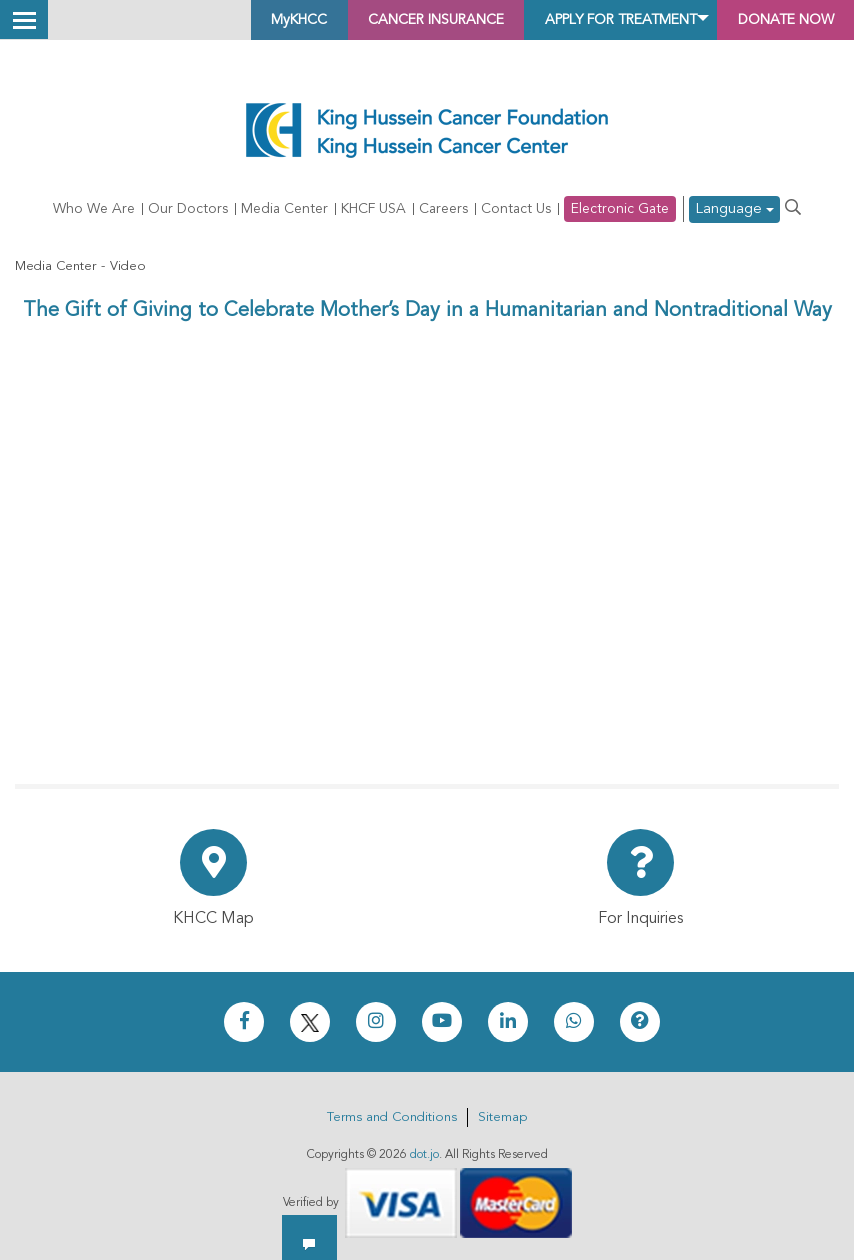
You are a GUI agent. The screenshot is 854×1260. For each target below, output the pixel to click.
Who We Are (94, 210)
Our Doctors (188, 210)
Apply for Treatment (577, 20)
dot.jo (424, 1155)
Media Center (284, 210)
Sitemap (502, 1117)
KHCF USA (373, 210)
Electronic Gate (620, 210)
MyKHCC (198, 20)
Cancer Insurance (357, 20)
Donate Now (773, 20)
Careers (443, 210)
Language (734, 210)
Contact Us (516, 210)
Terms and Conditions (392, 1117)
